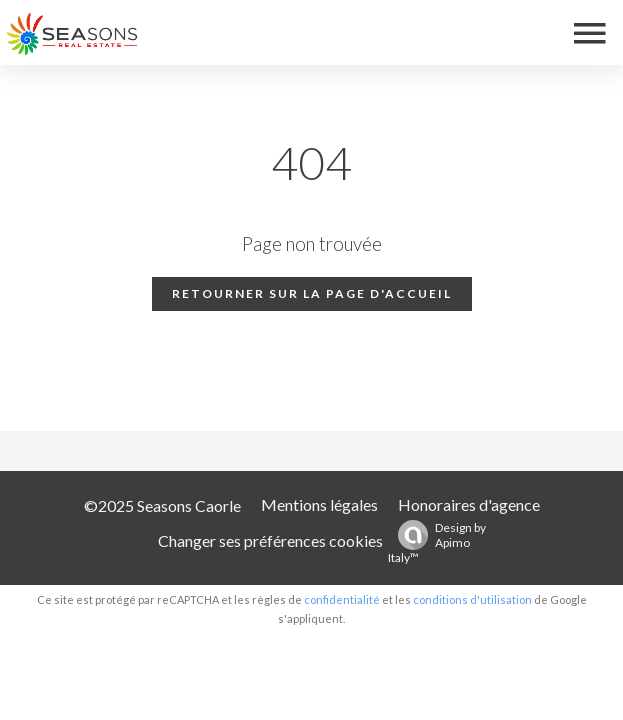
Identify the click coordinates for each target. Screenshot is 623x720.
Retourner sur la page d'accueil (312, 293)
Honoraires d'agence (469, 504)
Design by (437, 542)
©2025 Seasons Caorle (162, 505)
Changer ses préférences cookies (270, 540)
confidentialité (342, 599)
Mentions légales (319, 504)
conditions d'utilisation (472, 599)
